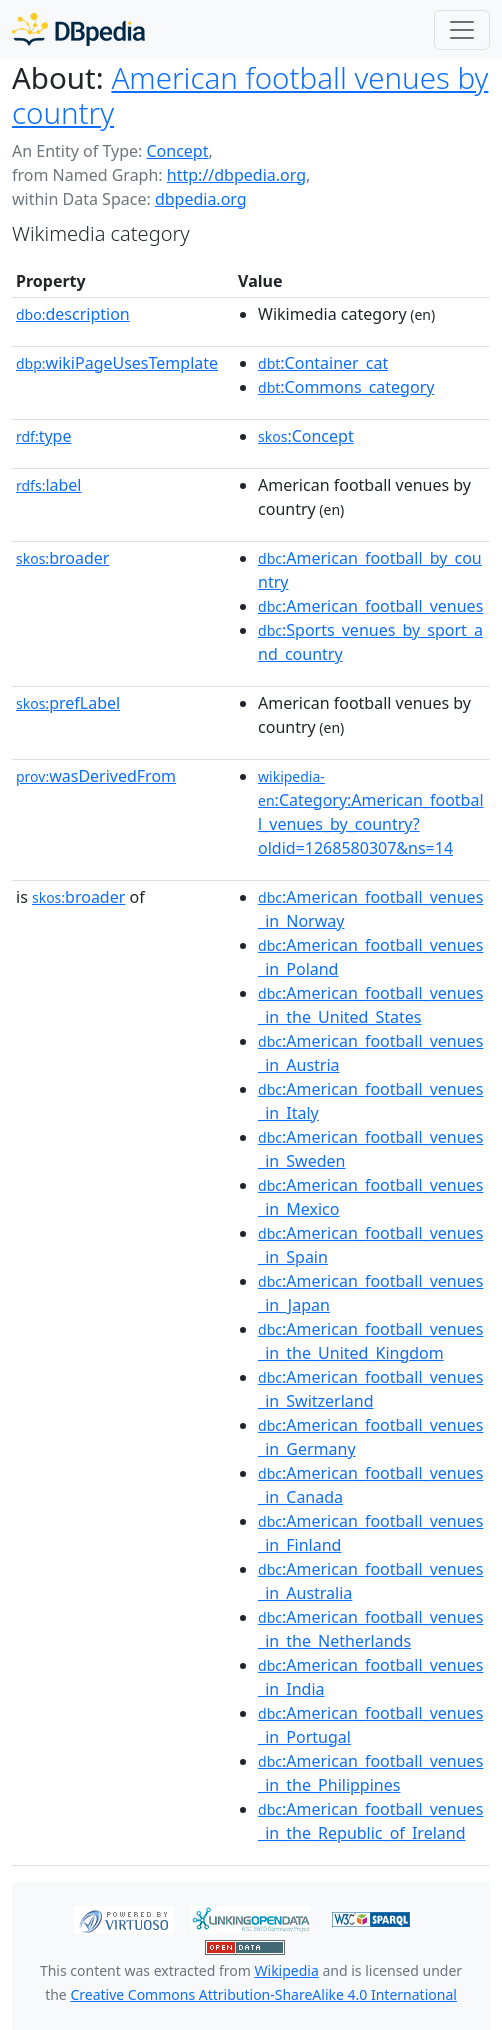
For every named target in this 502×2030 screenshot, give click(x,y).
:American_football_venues (370, 606)
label (49, 485)
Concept (177, 151)
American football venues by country (250, 95)
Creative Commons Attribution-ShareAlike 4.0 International (263, 1994)
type (44, 436)
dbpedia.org (201, 199)
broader (62, 558)
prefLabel (68, 703)
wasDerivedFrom (96, 776)
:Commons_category (346, 387)
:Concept (306, 436)
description (73, 314)
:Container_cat (323, 363)
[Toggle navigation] (462, 30)
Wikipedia (287, 1970)
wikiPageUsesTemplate (117, 363)
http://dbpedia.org (236, 175)
